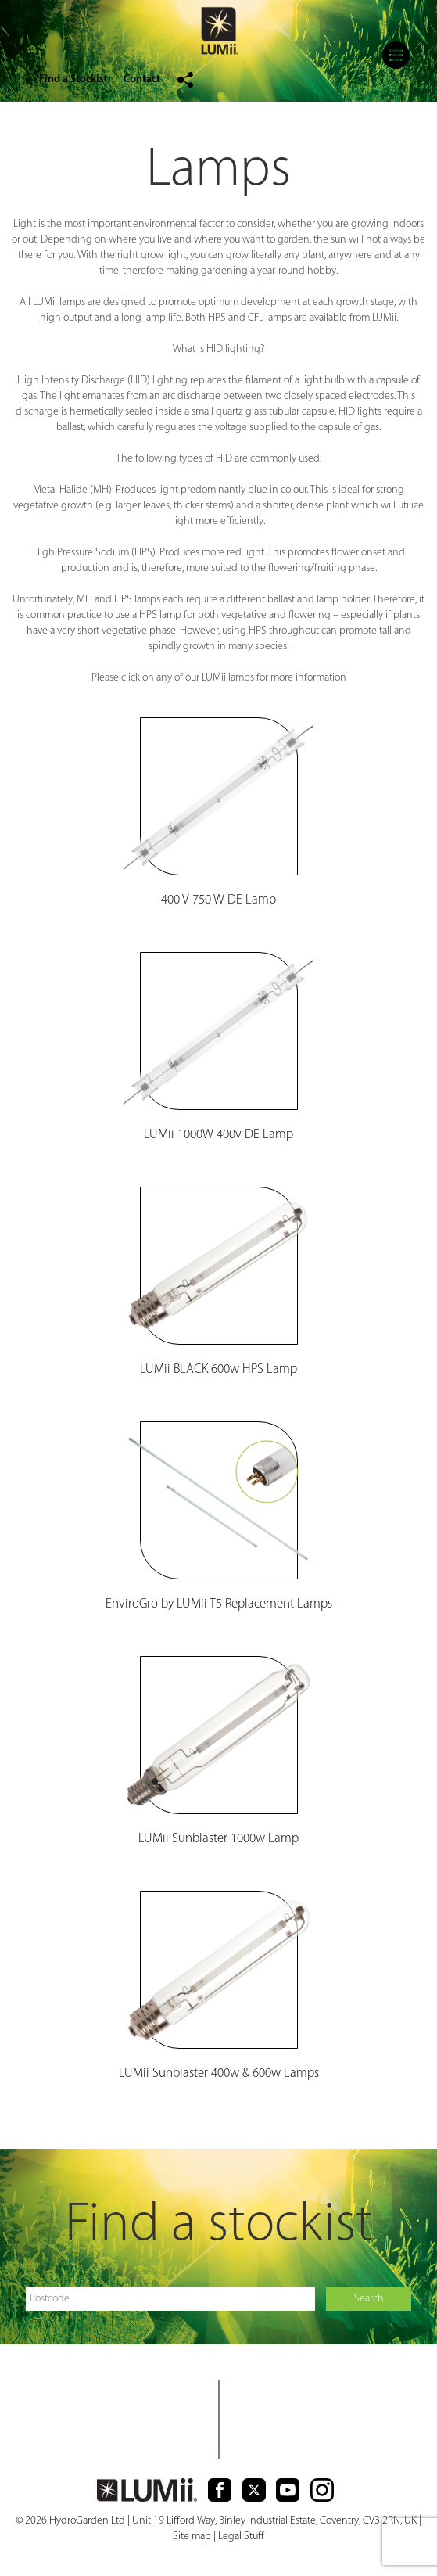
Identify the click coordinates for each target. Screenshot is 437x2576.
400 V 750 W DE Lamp (218, 900)
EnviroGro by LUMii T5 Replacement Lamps (219, 1604)
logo (218, 33)
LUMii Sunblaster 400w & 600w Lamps (219, 2073)
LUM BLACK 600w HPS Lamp (218, 1369)
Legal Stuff (241, 2536)
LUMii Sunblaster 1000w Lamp (218, 1838)
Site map (192, 2536)
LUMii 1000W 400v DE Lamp (218, 1134)
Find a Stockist (73, 79)
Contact (142, 79)
